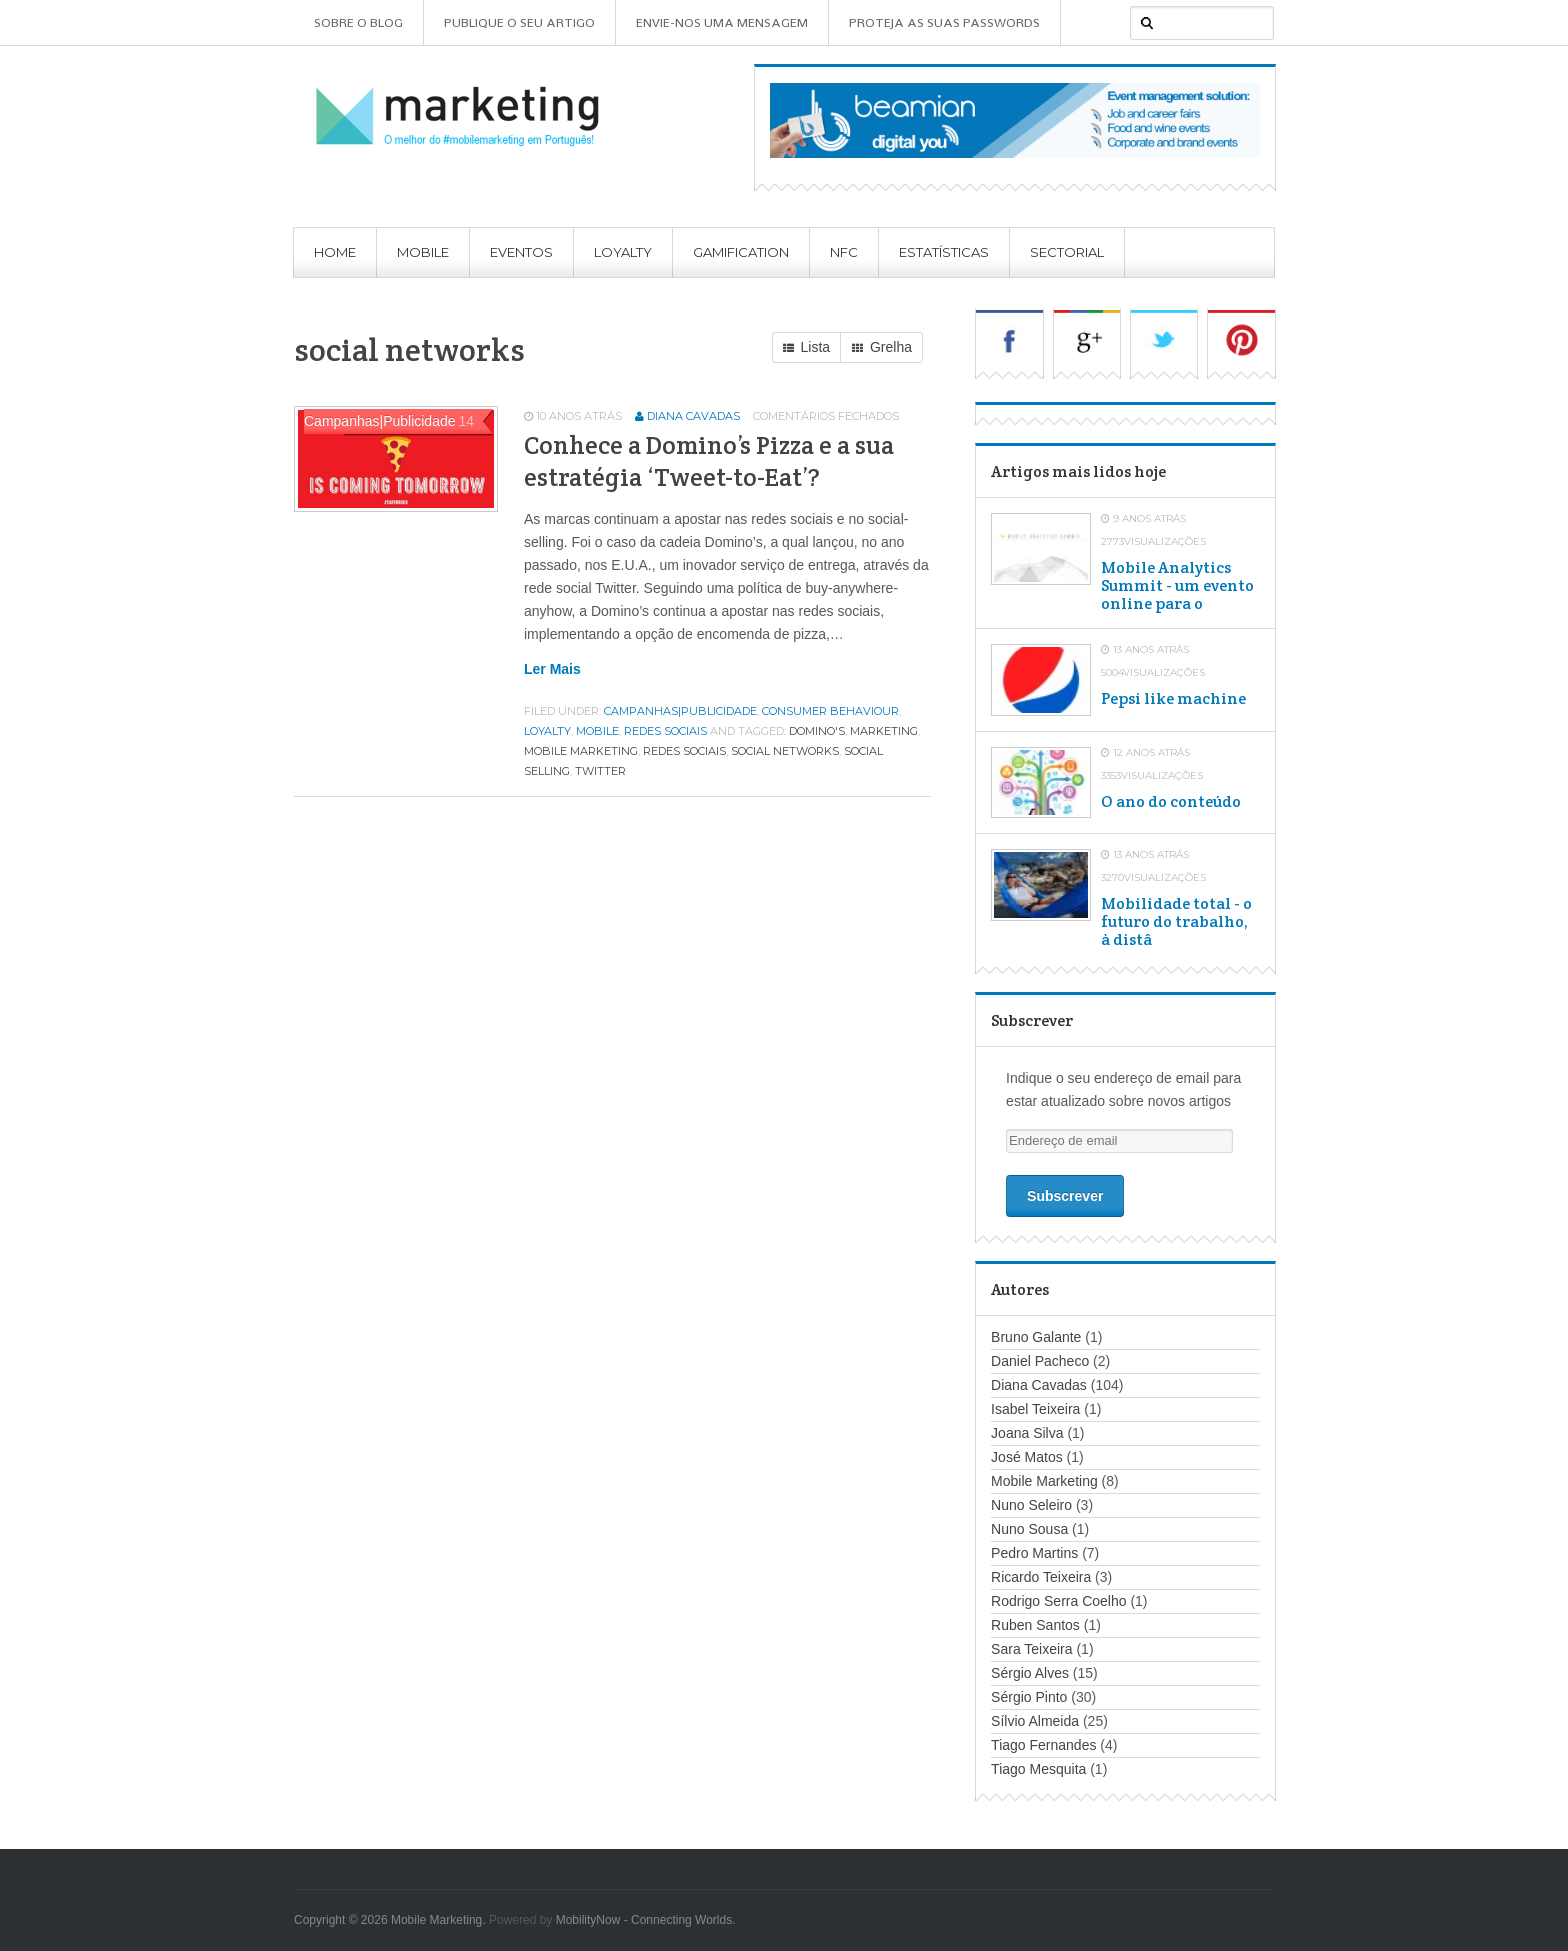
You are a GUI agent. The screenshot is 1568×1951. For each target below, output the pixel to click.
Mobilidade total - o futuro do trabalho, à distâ (1176, 922)
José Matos (1027, 1457)
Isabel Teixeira (1035, 1409)
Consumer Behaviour (830, 711)
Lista (807, 348)
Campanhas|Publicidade (680, 711)
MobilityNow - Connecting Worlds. (646, 1920)
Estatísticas (944, 252)
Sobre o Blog (358, 22)
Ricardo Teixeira (1041, 1577)
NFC (844, 252)
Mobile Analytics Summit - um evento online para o (1177, 586)
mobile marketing (581, 751)
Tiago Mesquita (1038, 1769)
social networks (785, 751)
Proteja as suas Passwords (944, 22)
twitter (600, 771)
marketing (884, 731)
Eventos (521, 252)
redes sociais (684, 751)
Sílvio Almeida (1035, 1721)
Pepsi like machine (1173, 699)
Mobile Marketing (1044, 1481)
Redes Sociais (665, 731)
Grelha (882, 348)
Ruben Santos (1035, 1625)
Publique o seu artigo (519, 22)
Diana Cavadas (693, 416)
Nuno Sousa (1029, 1529)
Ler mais (552, 669)
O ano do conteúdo (1171, 802)
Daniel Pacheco (1040, 1361)
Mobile (423, 252)
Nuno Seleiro (1031, 1505)
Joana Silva (1027, 1433)
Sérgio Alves (1030, 1673)
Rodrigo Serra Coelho (1058, 1601)
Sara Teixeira (1031, 1649)
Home (335, 252)
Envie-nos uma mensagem (722, 22)
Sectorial (1067, 252)
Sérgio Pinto (1029, 1697)
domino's (817, 731)
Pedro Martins (1034, 1553)
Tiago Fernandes (1043, 1745)
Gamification (741, 252)
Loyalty (623, 252)
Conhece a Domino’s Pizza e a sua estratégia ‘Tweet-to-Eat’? (709, 461)
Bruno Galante (1036, 1337)
